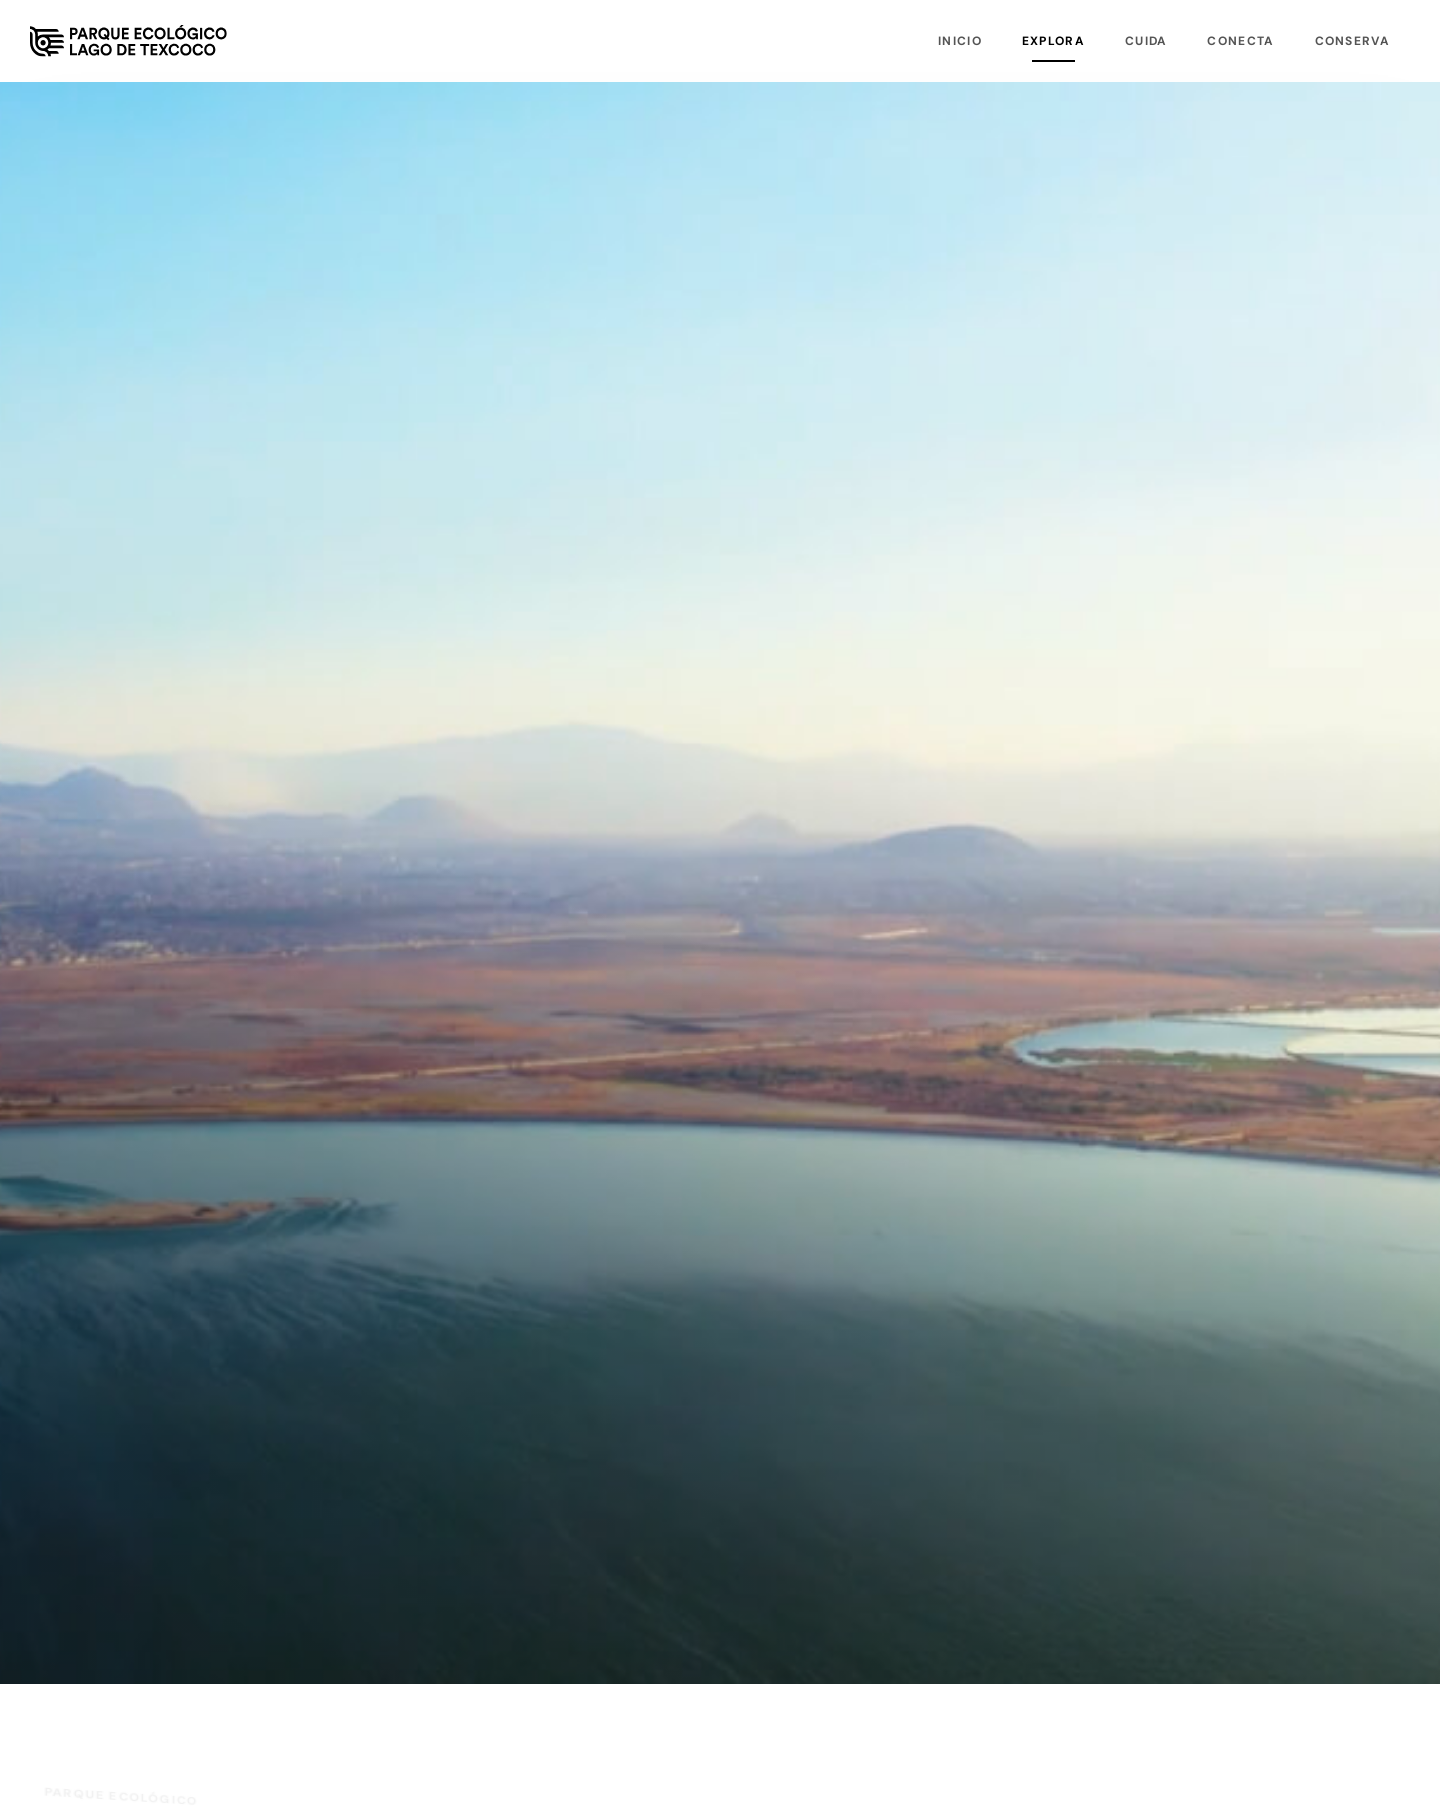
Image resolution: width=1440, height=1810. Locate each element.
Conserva (1352, 41)
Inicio (960, 41)
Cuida (1146, 41)
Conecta (1240, 41)
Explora (1053, 41)
